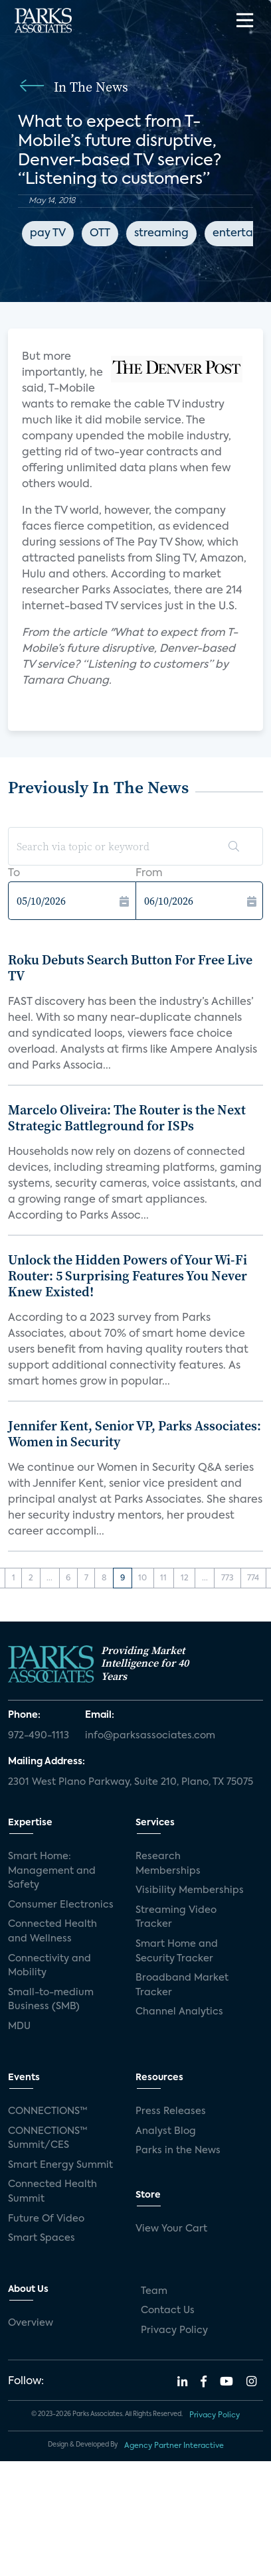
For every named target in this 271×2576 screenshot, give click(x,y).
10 (142, 1578)
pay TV (48, 233)
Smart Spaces (41, 2238)
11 (163, 1578)
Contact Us (168, 2310)
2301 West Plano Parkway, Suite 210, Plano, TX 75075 (130, 1782)
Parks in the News (178, 2150)
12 (185, 1578)
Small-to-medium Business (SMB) (51, 2000)
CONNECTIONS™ (48, 2111)
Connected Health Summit (52, 2192)
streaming (161, 233)
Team (154, 2291)
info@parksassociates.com (150, 1735)
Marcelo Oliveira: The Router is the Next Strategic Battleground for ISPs (127, 1117)
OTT (100, 233)
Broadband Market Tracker (182, 1985)
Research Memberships (168, 1864)
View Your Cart (171, 2229)
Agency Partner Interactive (174, 2446)
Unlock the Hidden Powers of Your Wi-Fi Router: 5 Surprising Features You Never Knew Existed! (127, 1275)
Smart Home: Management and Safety (52, 1871)
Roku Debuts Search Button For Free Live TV (130, 967)
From (149, 873)
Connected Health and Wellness (52, 1931)
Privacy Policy (174, 2330)
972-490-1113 (38, 1735)
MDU (19, 2026)
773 (227, 1578)
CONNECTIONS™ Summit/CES (48, 2139)
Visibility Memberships (190, 1890)
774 (253, 1578)
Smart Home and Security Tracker (177, 1951)
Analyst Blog (166, 2131)
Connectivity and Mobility (49, 1966)
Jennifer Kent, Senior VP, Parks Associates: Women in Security (134, 1433)
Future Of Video (46, 2219)
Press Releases (171, 2111)
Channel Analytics (179, 2011)
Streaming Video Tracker (176, 1918)
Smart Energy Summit (60, 2165)
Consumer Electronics (61, 1905)
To (14, 873)
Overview (30, 2323)
